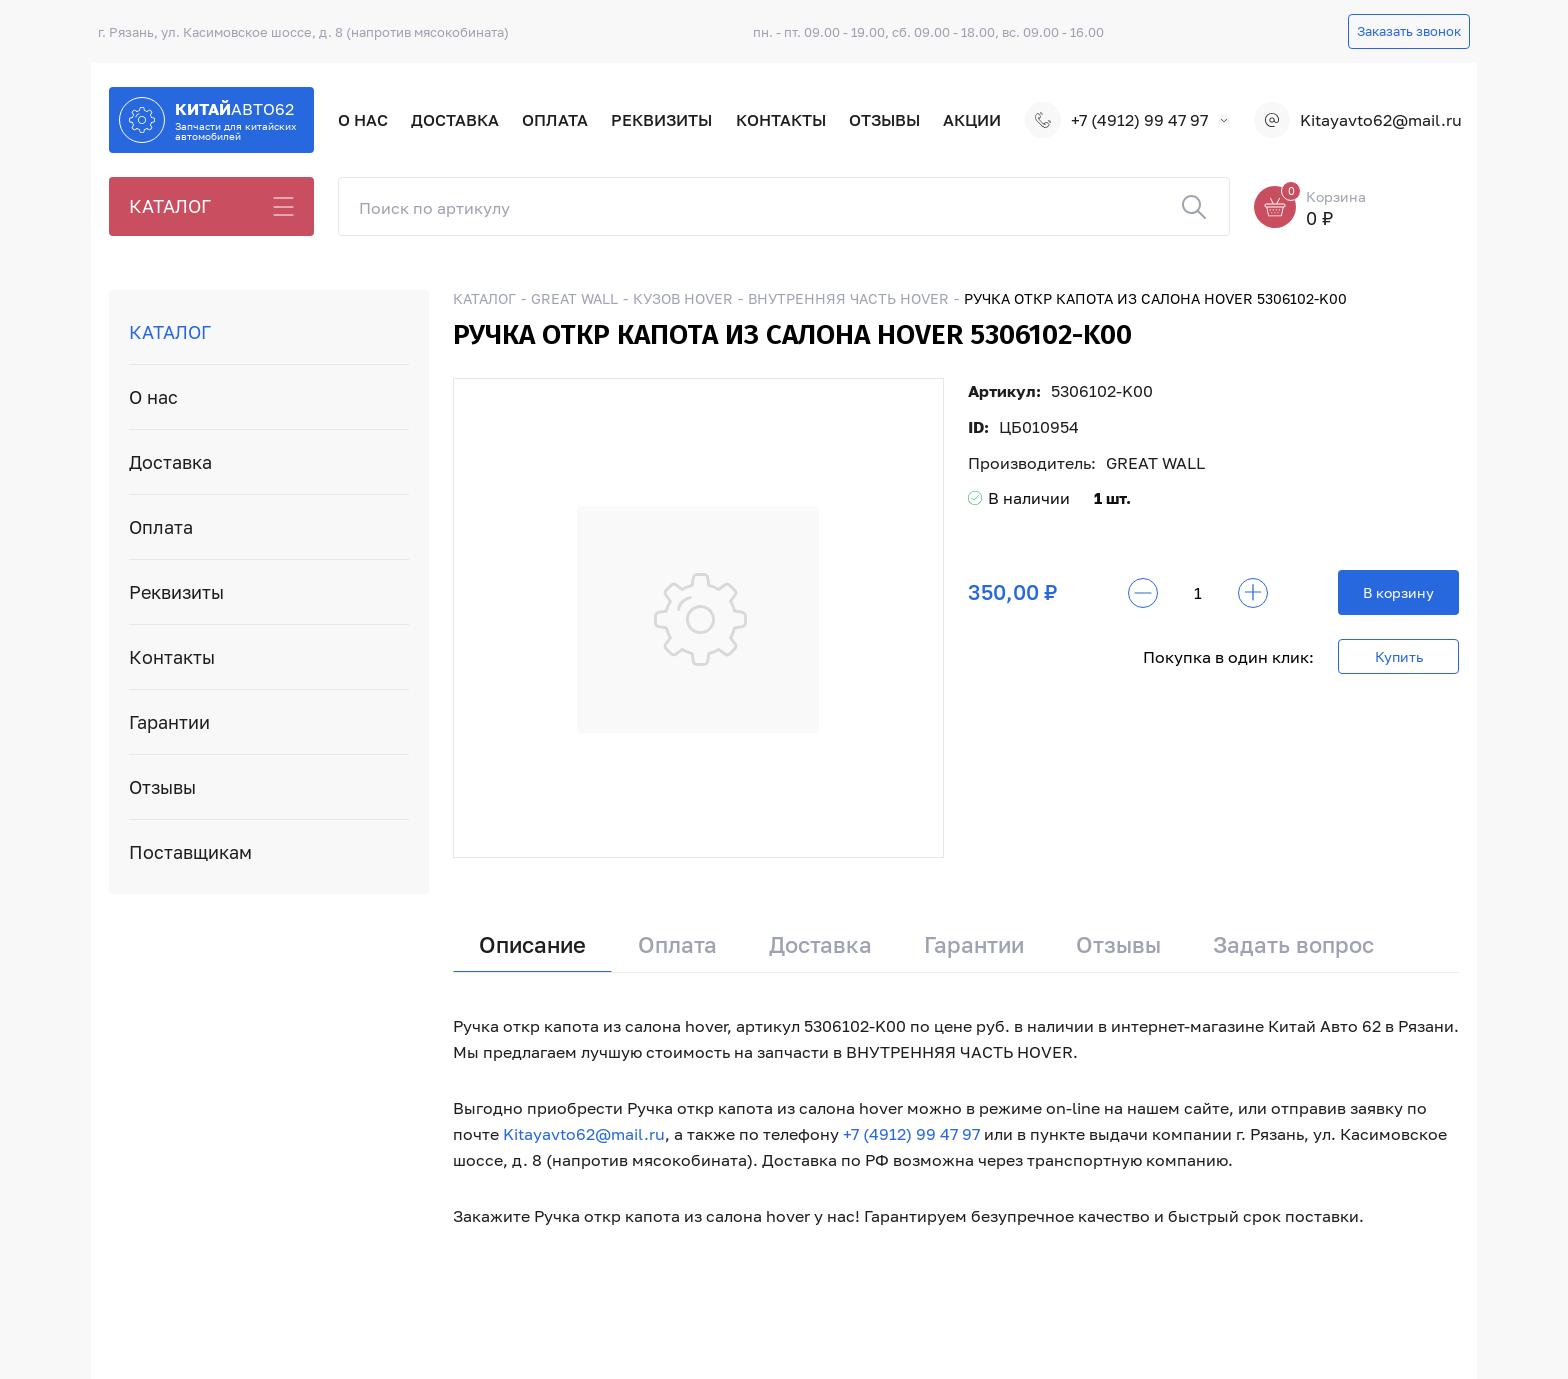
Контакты (781, 120)
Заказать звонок (1409, 31)
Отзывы (884, 120)
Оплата (555, 120)
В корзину (1398, 592)
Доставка (455, 120)
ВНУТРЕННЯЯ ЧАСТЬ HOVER (848, 298)
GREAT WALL (574, 298)
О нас (363, 120)
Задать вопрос (1293, 944)
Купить (1399, 656)
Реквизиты (661, 120)
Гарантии (169, 722)
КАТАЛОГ (170, 206)
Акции (972, 120)
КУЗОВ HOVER (683, 298)
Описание (532, 944)
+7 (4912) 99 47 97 (1116, 120)
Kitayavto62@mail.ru (1356, 120)
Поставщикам (190, 852)
